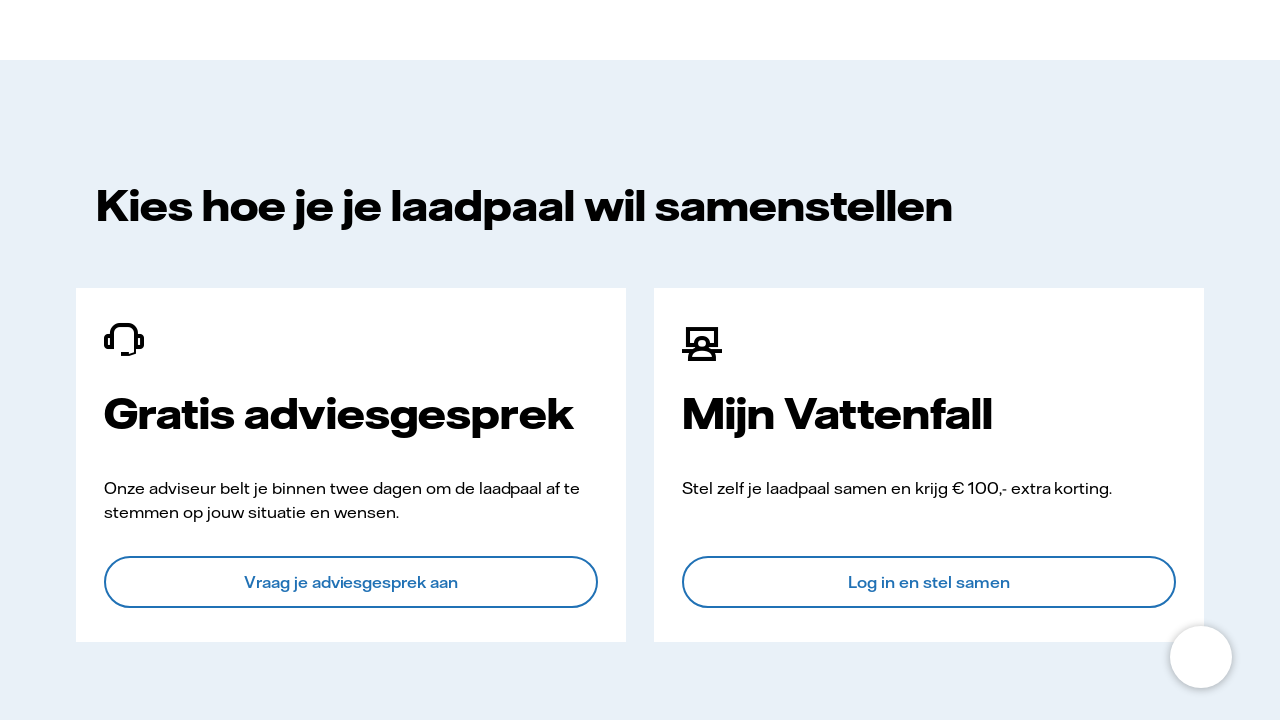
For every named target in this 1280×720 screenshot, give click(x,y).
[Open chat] (1201, 657)
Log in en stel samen (929, 582)
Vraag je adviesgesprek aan (351, 582)
